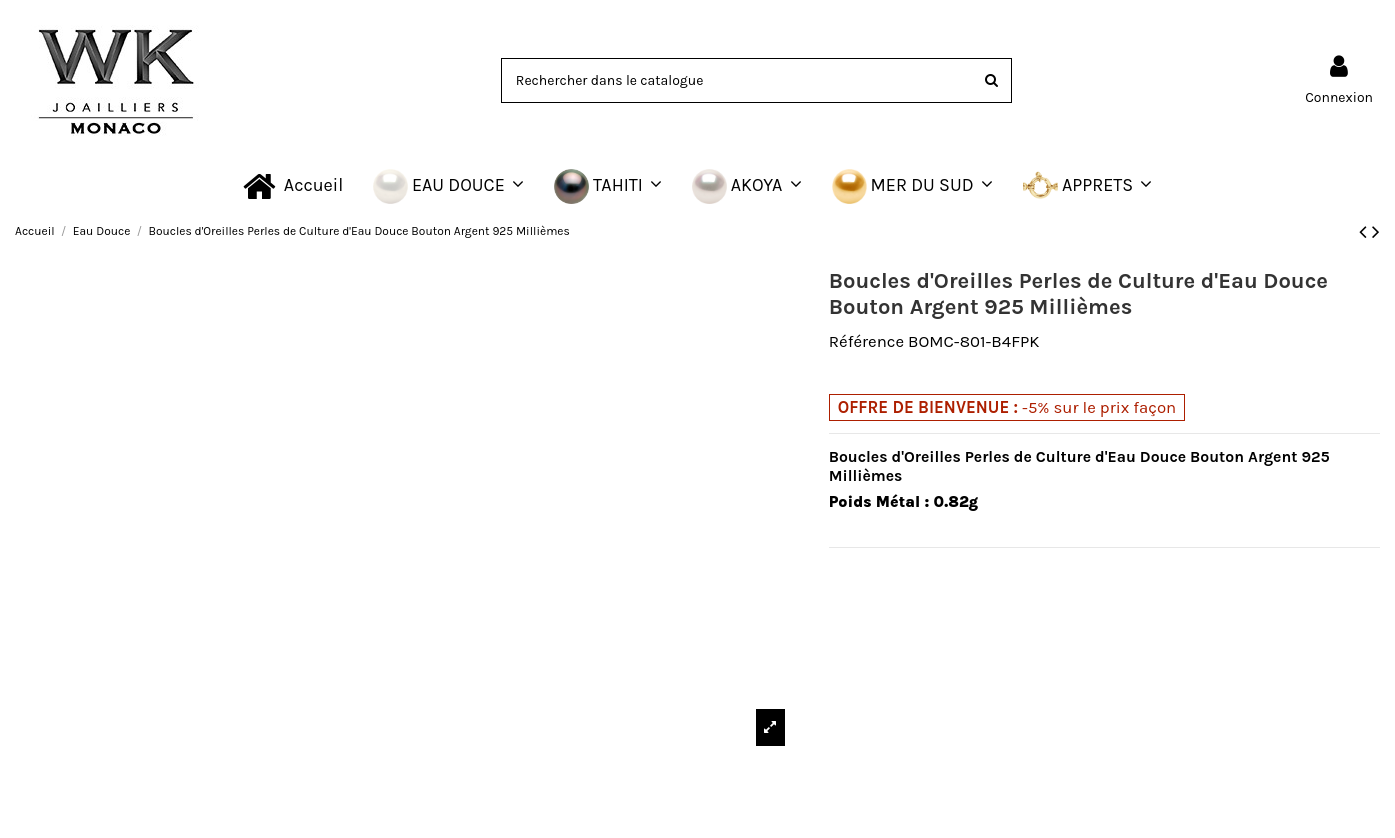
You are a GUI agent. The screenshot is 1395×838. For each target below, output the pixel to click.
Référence (866, 341)
